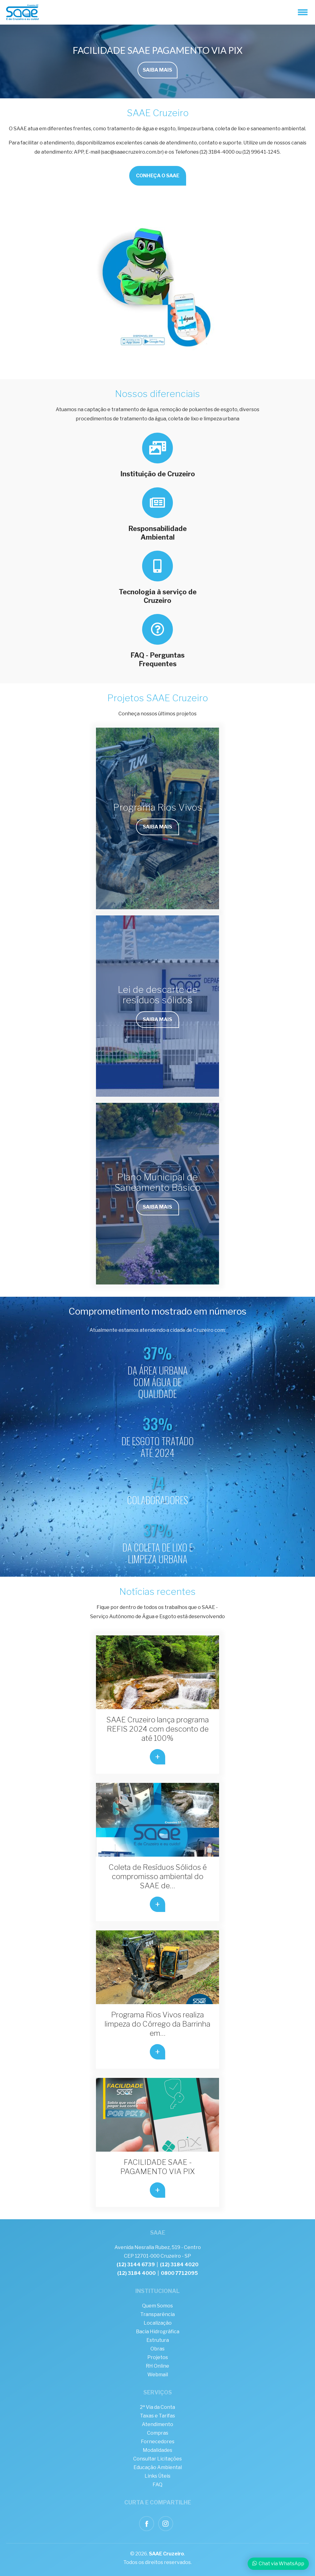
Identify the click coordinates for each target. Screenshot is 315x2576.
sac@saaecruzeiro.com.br (132, 152)
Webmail (157, 2374)
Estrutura (157, 2340)
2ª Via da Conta (157, 2407)
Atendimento (157, 2424)
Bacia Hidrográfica (157, 2331)
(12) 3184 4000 (136, 2273)
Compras (157, 2433)
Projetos (157, 2357)
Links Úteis (157, 2476)
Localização (158, 2323)
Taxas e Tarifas (157, 2416)
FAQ (157, 2485)
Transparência (157, 2314)
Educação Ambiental (158, 2467)
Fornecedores (157, 2441)
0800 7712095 (179, 2273)
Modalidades (157, 2450)
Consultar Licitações (157, 2459)
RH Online (157, 2366)
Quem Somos (157, 2306)
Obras (157, 2349)
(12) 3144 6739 (136, 2264)
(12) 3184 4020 (179, 2264)
